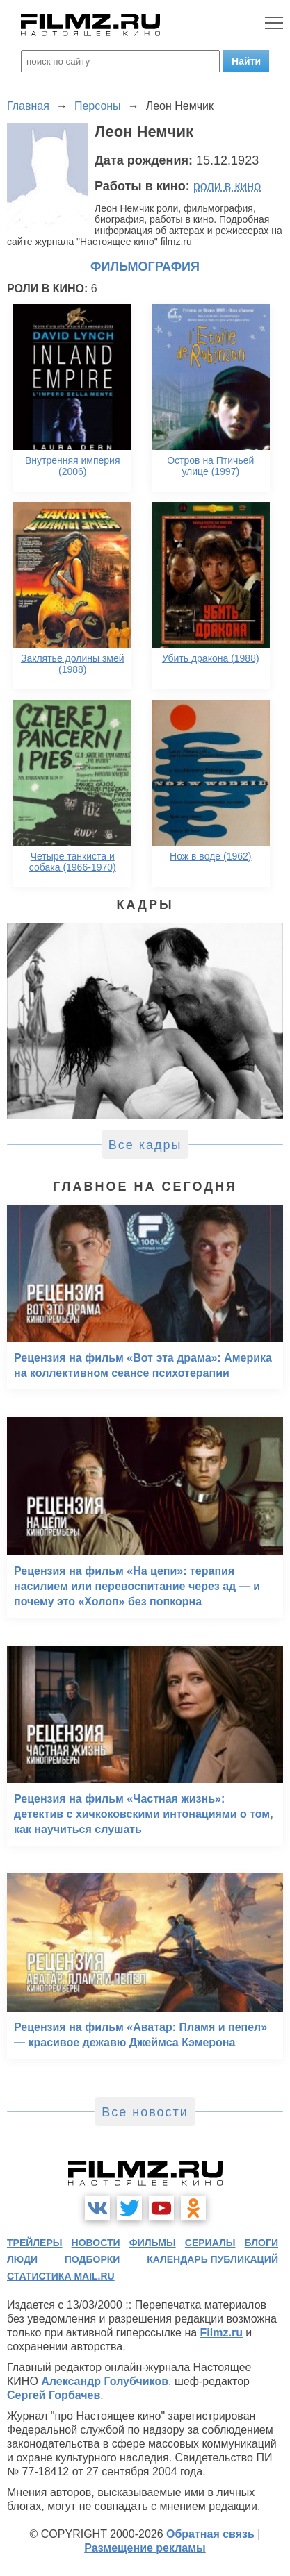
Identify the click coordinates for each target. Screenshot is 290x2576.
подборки (92, 2259)
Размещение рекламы (145, 2548)
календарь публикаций (212, 2259)
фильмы (152, 2242)
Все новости (145, 2112)
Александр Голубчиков (104, 2381)
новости (96, 2242)
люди (22, 2259)
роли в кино (227, 186)
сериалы (210, 2242)
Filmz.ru (221, 2333)
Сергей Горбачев (53, 2395)
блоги (261, 2242)
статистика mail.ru (61, 2276)
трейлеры (35, 2242)
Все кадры (145, 1145)
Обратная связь (210, 2534)
